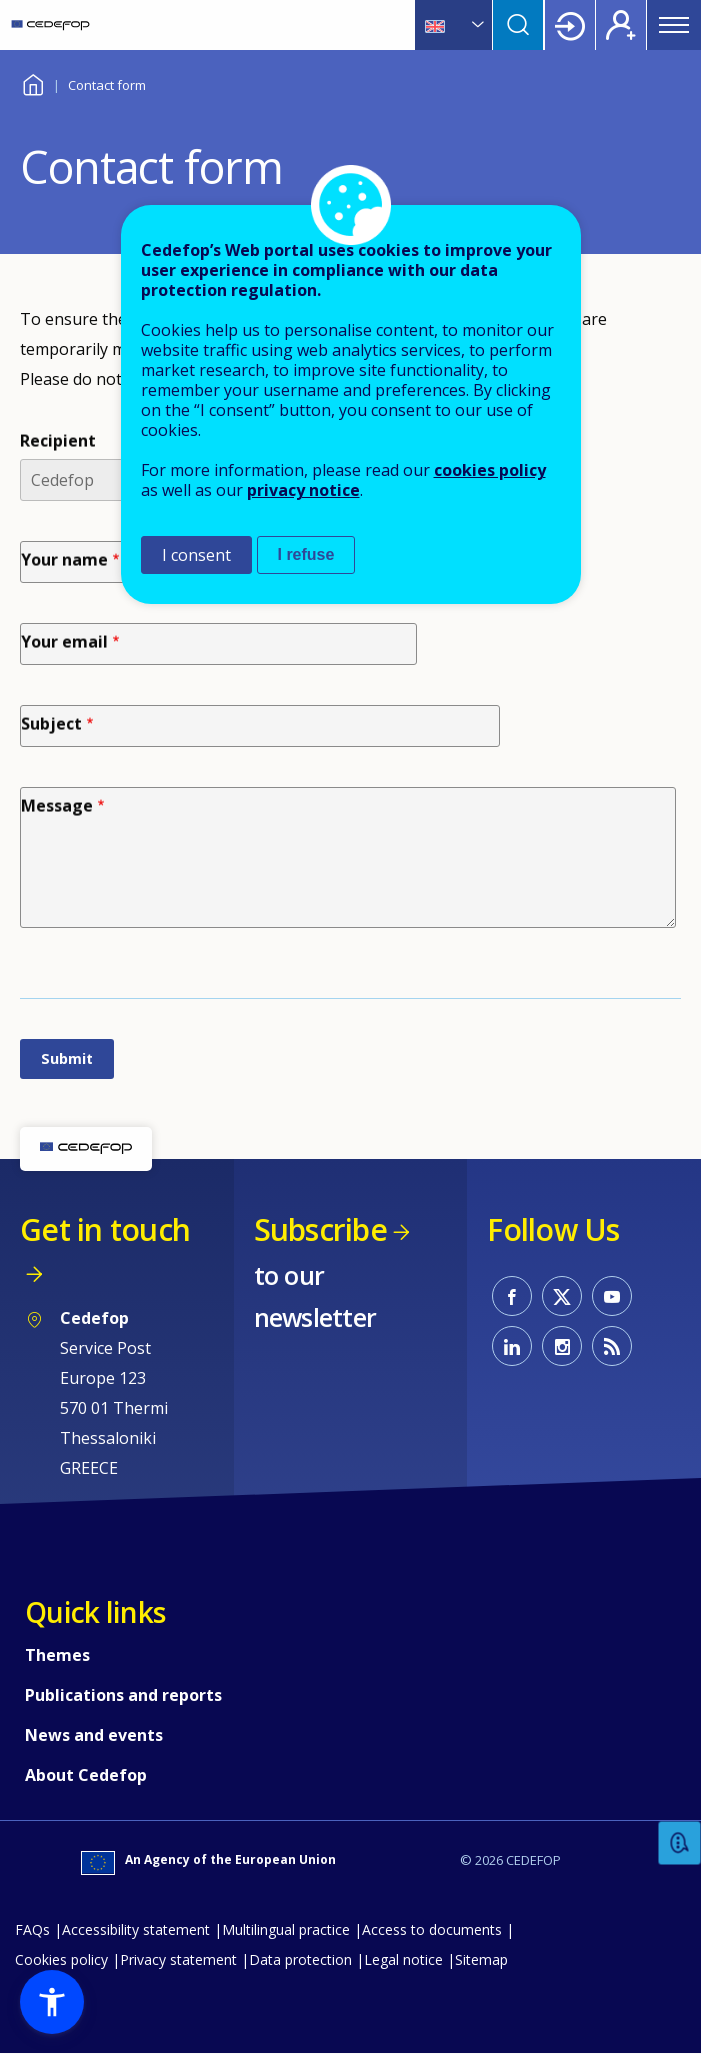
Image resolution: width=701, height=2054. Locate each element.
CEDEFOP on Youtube (612, 1296)
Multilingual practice (286, 1929)
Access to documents (432, 1929)
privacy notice (303, 490)
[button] (52, 2002)
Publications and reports (123, 1695)
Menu (674, 25)
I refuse (306, 554)
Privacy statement (178, 1959)
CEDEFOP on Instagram (562, 1346)
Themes (57, 1655)
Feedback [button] (680, 1843)
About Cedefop (86, 1775)
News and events (94, 1735)
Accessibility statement (136, 1929)
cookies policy (490, 470)
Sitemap (481, 1959)
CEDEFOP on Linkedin (512, 1346)
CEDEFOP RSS (612, 1346)
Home (32, 82)
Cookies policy (61, 1959)
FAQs (32, 1929)
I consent (196, 555)
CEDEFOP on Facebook (512, 1296)
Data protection (300, 1959)
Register (621, 25)
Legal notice (403, 1959)
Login (570, 25)
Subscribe (320, 1229)
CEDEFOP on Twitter (562, 1296)
